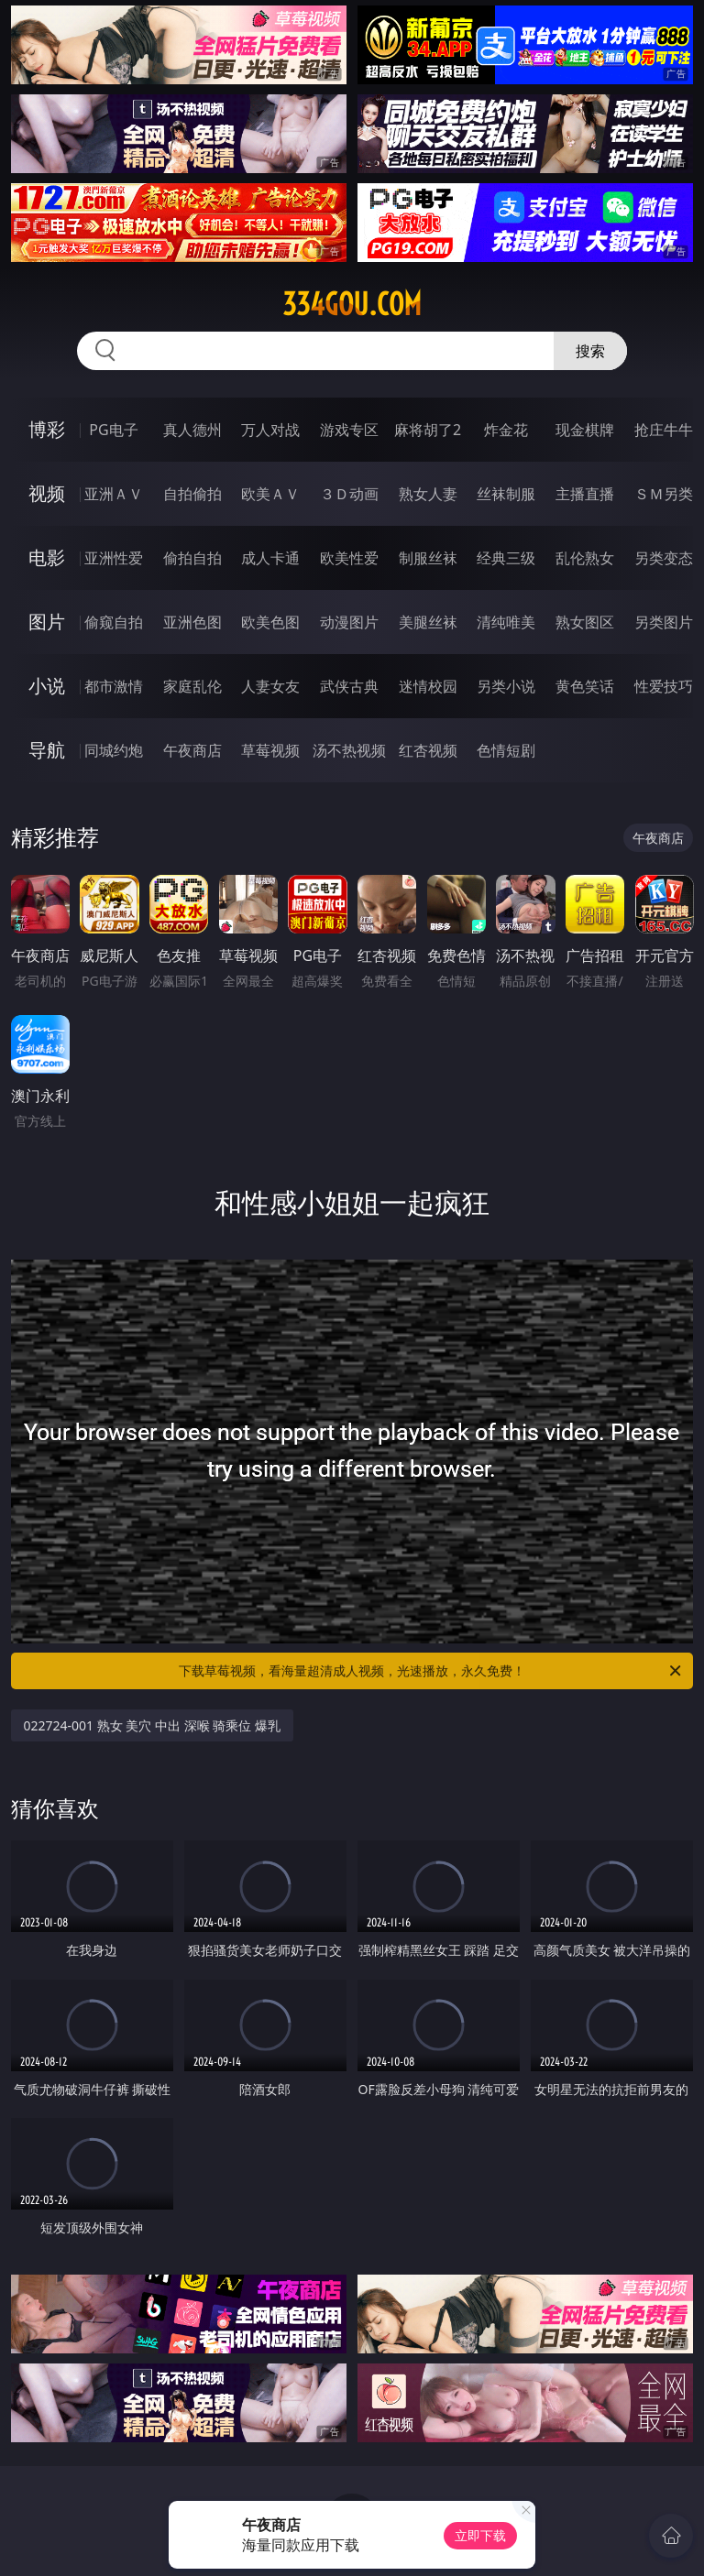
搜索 (590, 351)
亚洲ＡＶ (113, 494)
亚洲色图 (192, 622)
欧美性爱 (349, 558)
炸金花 (506, 430)
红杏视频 (428, 750)
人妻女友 (270, 686)
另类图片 (663, 622)
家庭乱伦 (192, 686)
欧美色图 (270, 622)
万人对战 (270, 430)
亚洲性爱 (113, 558)
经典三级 (506, 558)
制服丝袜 (428, 558)
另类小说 (506, 686)
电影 (46, 557)
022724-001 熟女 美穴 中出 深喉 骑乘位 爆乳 (152, 1725)
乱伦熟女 (585, 558)
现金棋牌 (585, 430)
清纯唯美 (506, 622)
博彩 (46, 429)
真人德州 (192, 430)
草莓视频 (270, 750)
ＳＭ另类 (663, 494)
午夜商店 (192, 750)
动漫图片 (349, 622)
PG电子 (113, 430)
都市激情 (113, 686)
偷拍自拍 (192, 558)
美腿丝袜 (428, 622)
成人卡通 (270, 558)
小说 (46, 685)
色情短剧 (506, 750)
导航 (46, 749)
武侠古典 (349, 686)
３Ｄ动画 (349, 494)
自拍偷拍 (192, 494)
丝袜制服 (506, 494)
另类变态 (663, 558)
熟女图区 (585, 622)
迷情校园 (428, 686)
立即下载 (480, 2535)
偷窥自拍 (113, 622)
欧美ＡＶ (270, 494)
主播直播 (585, 494)
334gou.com (352, 304)
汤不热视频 (349, 750)
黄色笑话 (585, 686)
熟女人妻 (428, 494)
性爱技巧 (663, 686)
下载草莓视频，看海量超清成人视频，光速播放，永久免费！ (431, 1671)
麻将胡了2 (427, 430)
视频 (46, 493)
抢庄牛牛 (663, 430)
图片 (46, 621)
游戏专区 (349, 430)
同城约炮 (113, 750)
